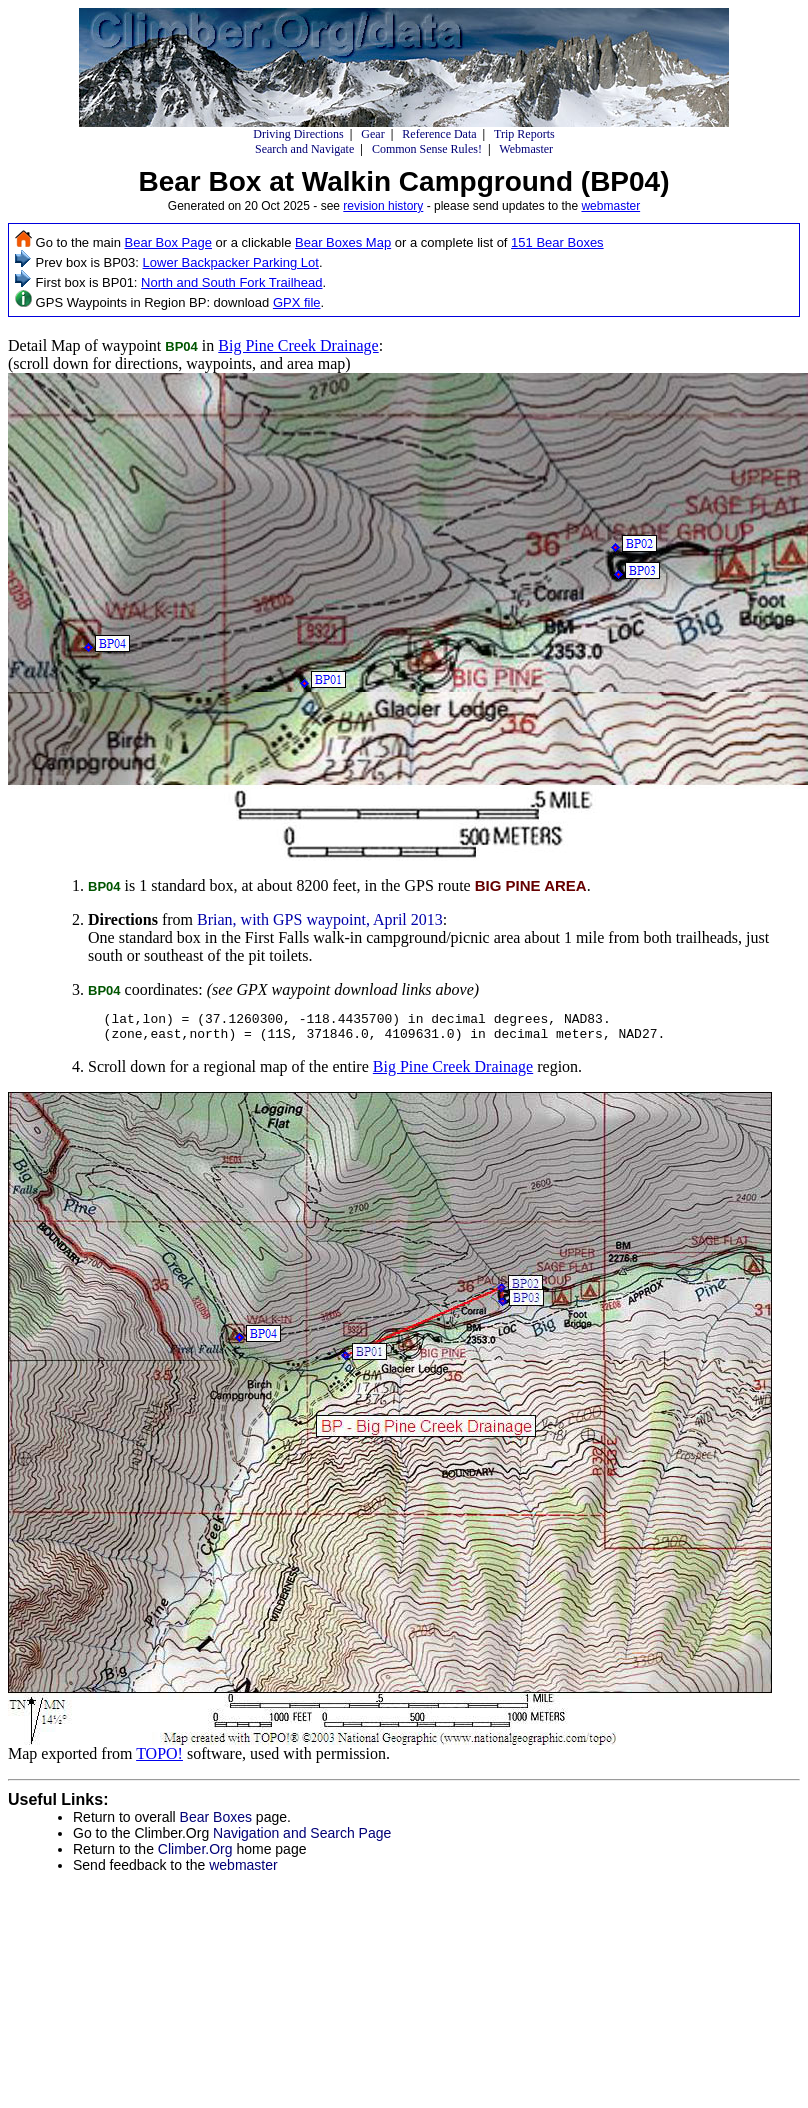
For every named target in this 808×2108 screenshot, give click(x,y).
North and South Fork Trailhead (231, 282)
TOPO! (159, 1759)
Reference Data (439, 134)
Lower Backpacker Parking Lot (231, 262)
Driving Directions (298, 134)
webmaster (610, 206)
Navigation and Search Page (302, 1839)
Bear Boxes (216, 1823)
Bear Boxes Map (343, 242)
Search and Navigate (304, 149)
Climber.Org (195, 1855)
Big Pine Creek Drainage (298, 345)
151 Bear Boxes (557, 242)
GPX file (297, 302)
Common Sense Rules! (427, 149)
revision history (383, 206)
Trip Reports (524, 134)
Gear (372, 134)
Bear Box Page (168, 242)
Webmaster (526, 149)
